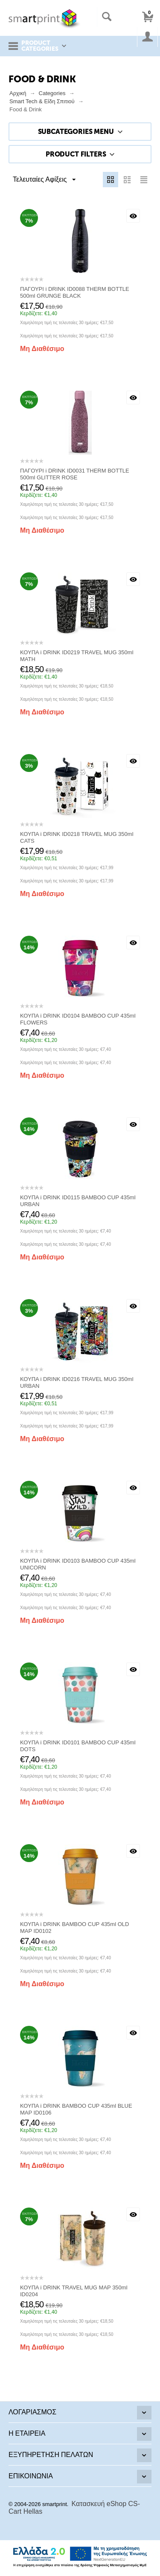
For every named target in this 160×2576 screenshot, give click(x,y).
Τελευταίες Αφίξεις (44, 180)
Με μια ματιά (133, 216)
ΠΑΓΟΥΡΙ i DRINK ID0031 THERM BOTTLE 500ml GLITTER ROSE (74, 474)
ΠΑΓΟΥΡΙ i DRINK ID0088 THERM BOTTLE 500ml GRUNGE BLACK (74, 292)
